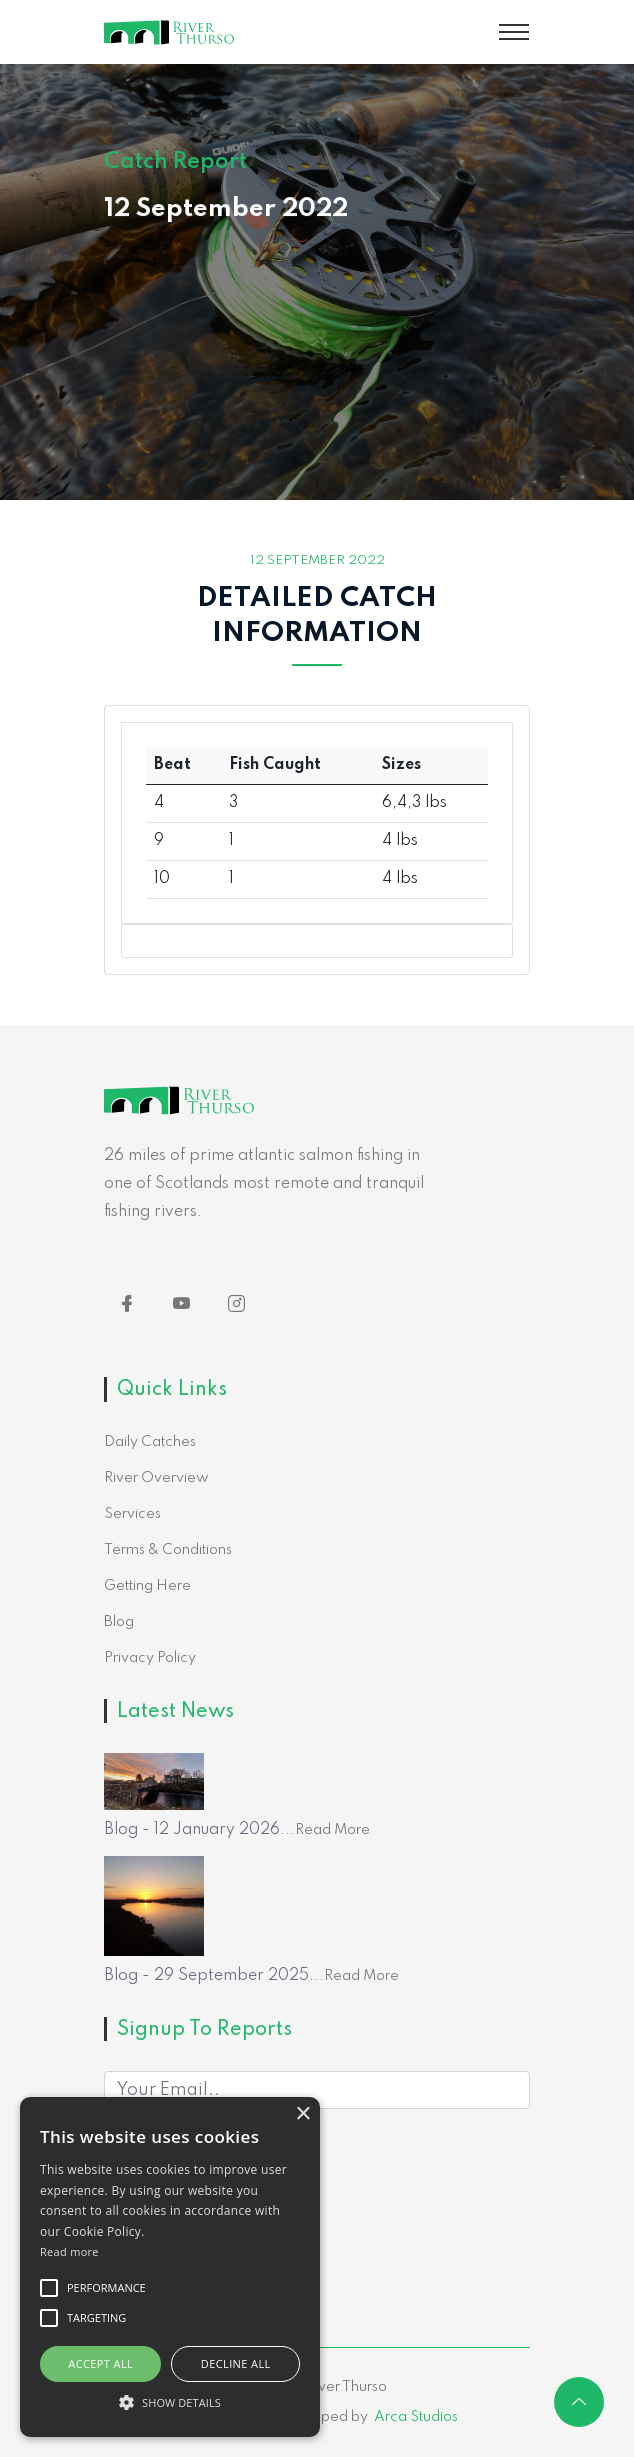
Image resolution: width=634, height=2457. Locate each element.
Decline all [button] (236, 2363)
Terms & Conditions (168, 1550)
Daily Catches (150, 1442)
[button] (170, 2402)
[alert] (170, 2267)
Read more (69, 2251)
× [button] (302, 2114)
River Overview (156, 1478)
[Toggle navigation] (514, 32)
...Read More (325, 1830)
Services (132, 1514)
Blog (119, 1622)
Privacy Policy (150, 1658)
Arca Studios (416, 2417)
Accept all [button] (100, 2363)
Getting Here (147, 1586)
